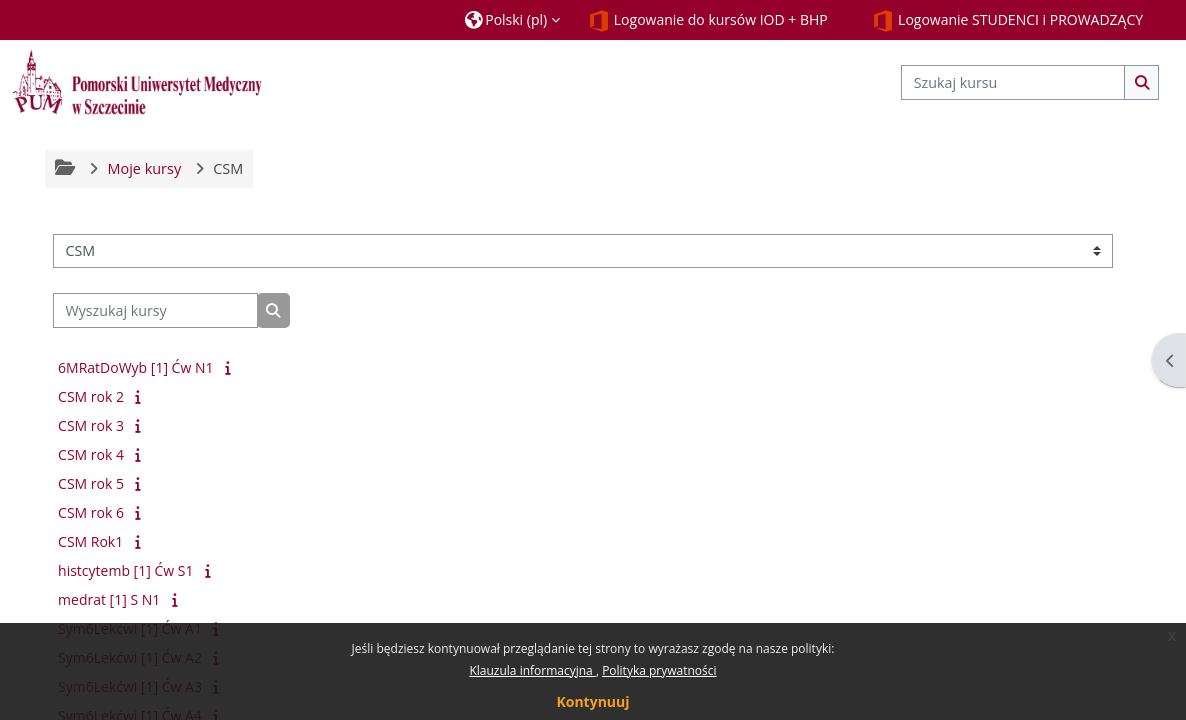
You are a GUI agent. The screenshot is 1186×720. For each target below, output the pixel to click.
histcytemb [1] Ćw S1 (125, 570)
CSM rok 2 (91, 396)
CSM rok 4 (91, 454)
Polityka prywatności (659, 670)
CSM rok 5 (91, 483)
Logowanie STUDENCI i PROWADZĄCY (1007, 21)
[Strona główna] (137, 81)
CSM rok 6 (91, 512)
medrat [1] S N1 (109, 599)
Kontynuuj (592, 701)
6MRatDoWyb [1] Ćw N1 (135, 367)
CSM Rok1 (90, 541)
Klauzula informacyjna (532, 670)
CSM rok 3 (91, 425)
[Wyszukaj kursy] (155, 310)
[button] (512, 19)
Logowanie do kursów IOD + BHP (708, 21)
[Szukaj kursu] (1013, 82)
